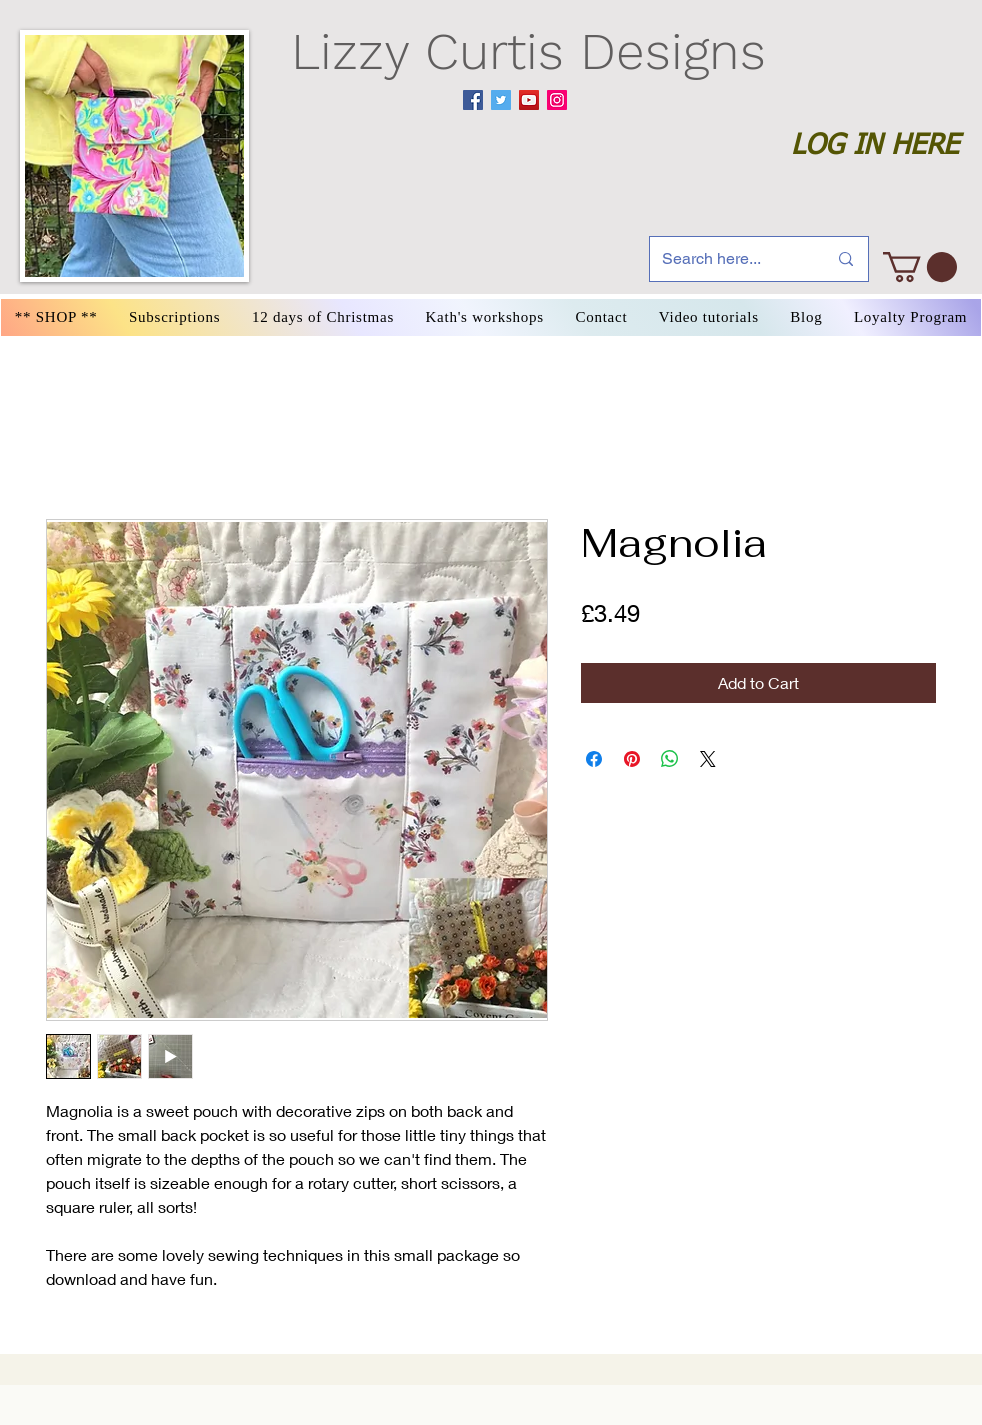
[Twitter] (501, 100)
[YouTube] (529, 100)
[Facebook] (473, 100)
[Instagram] (557, 100)
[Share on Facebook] (594, 759)
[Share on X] (708, 759)
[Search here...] (729, 259)
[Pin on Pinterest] (632, 759)
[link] (920, 267)
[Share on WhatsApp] (670, 759)
